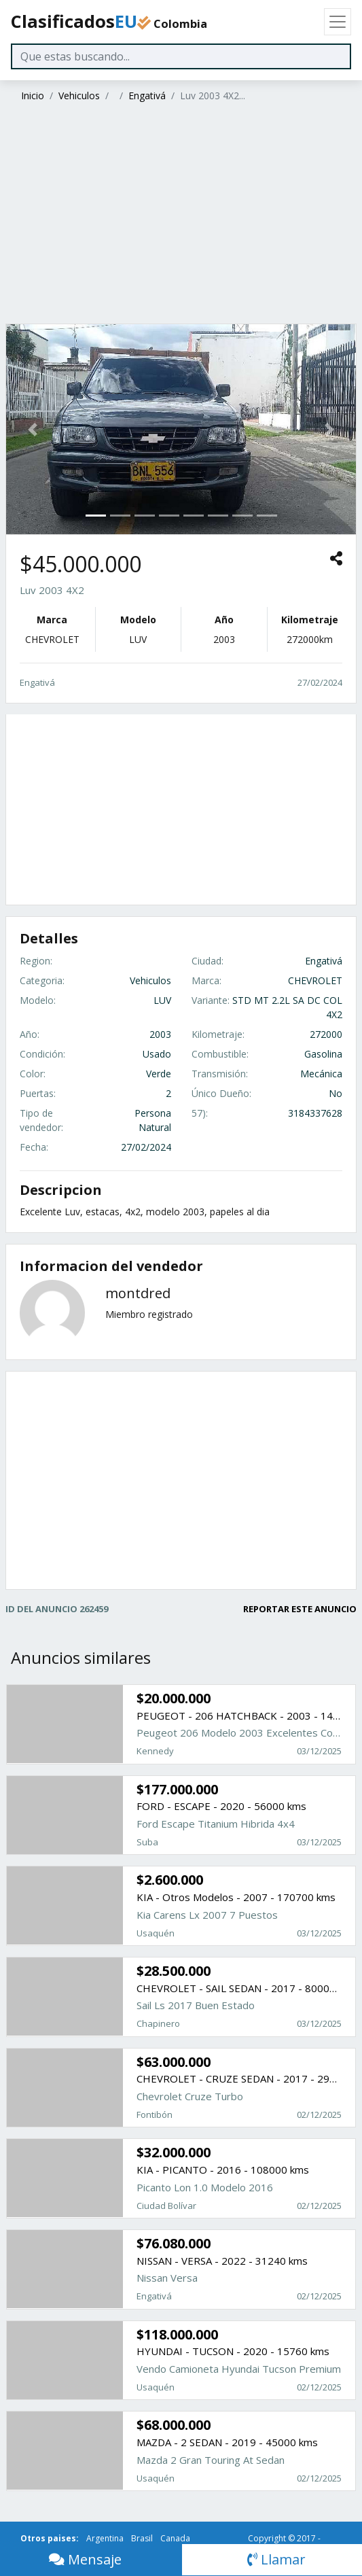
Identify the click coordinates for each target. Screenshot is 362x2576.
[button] (32, 429)
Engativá (147, 95)
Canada (175, 2538)
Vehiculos (79, 95)
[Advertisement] (178, 215)
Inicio (32, 95)
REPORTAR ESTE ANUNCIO (300, 1609)
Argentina (105, 2538)
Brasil (142, 2538)
